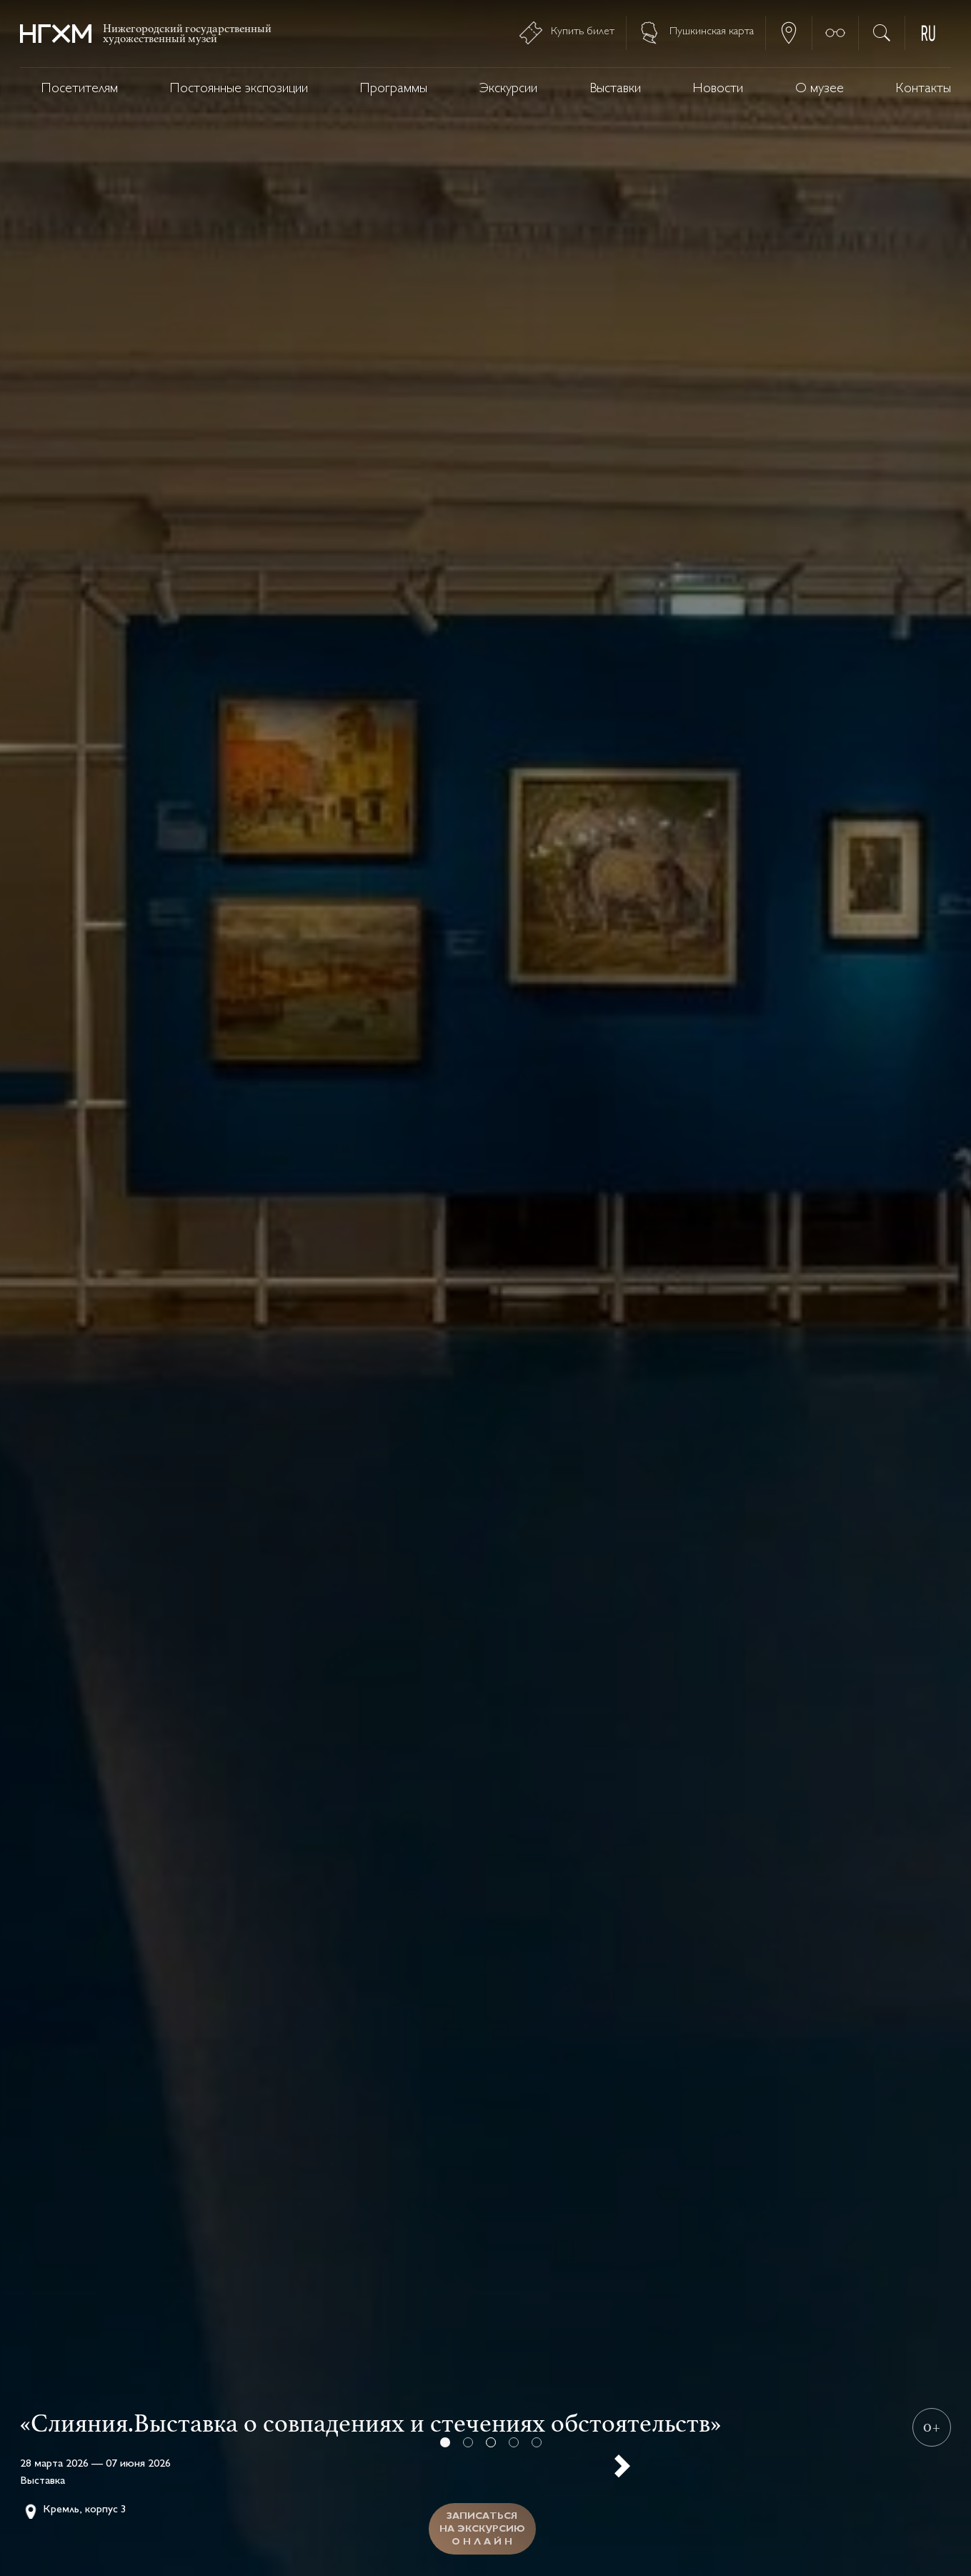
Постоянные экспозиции (239, 89)
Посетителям (79, 89)
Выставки (615, 89)
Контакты (923, 89)
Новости (718, 89)
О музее (819, 89)
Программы (393, 89)
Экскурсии (508, 89)
